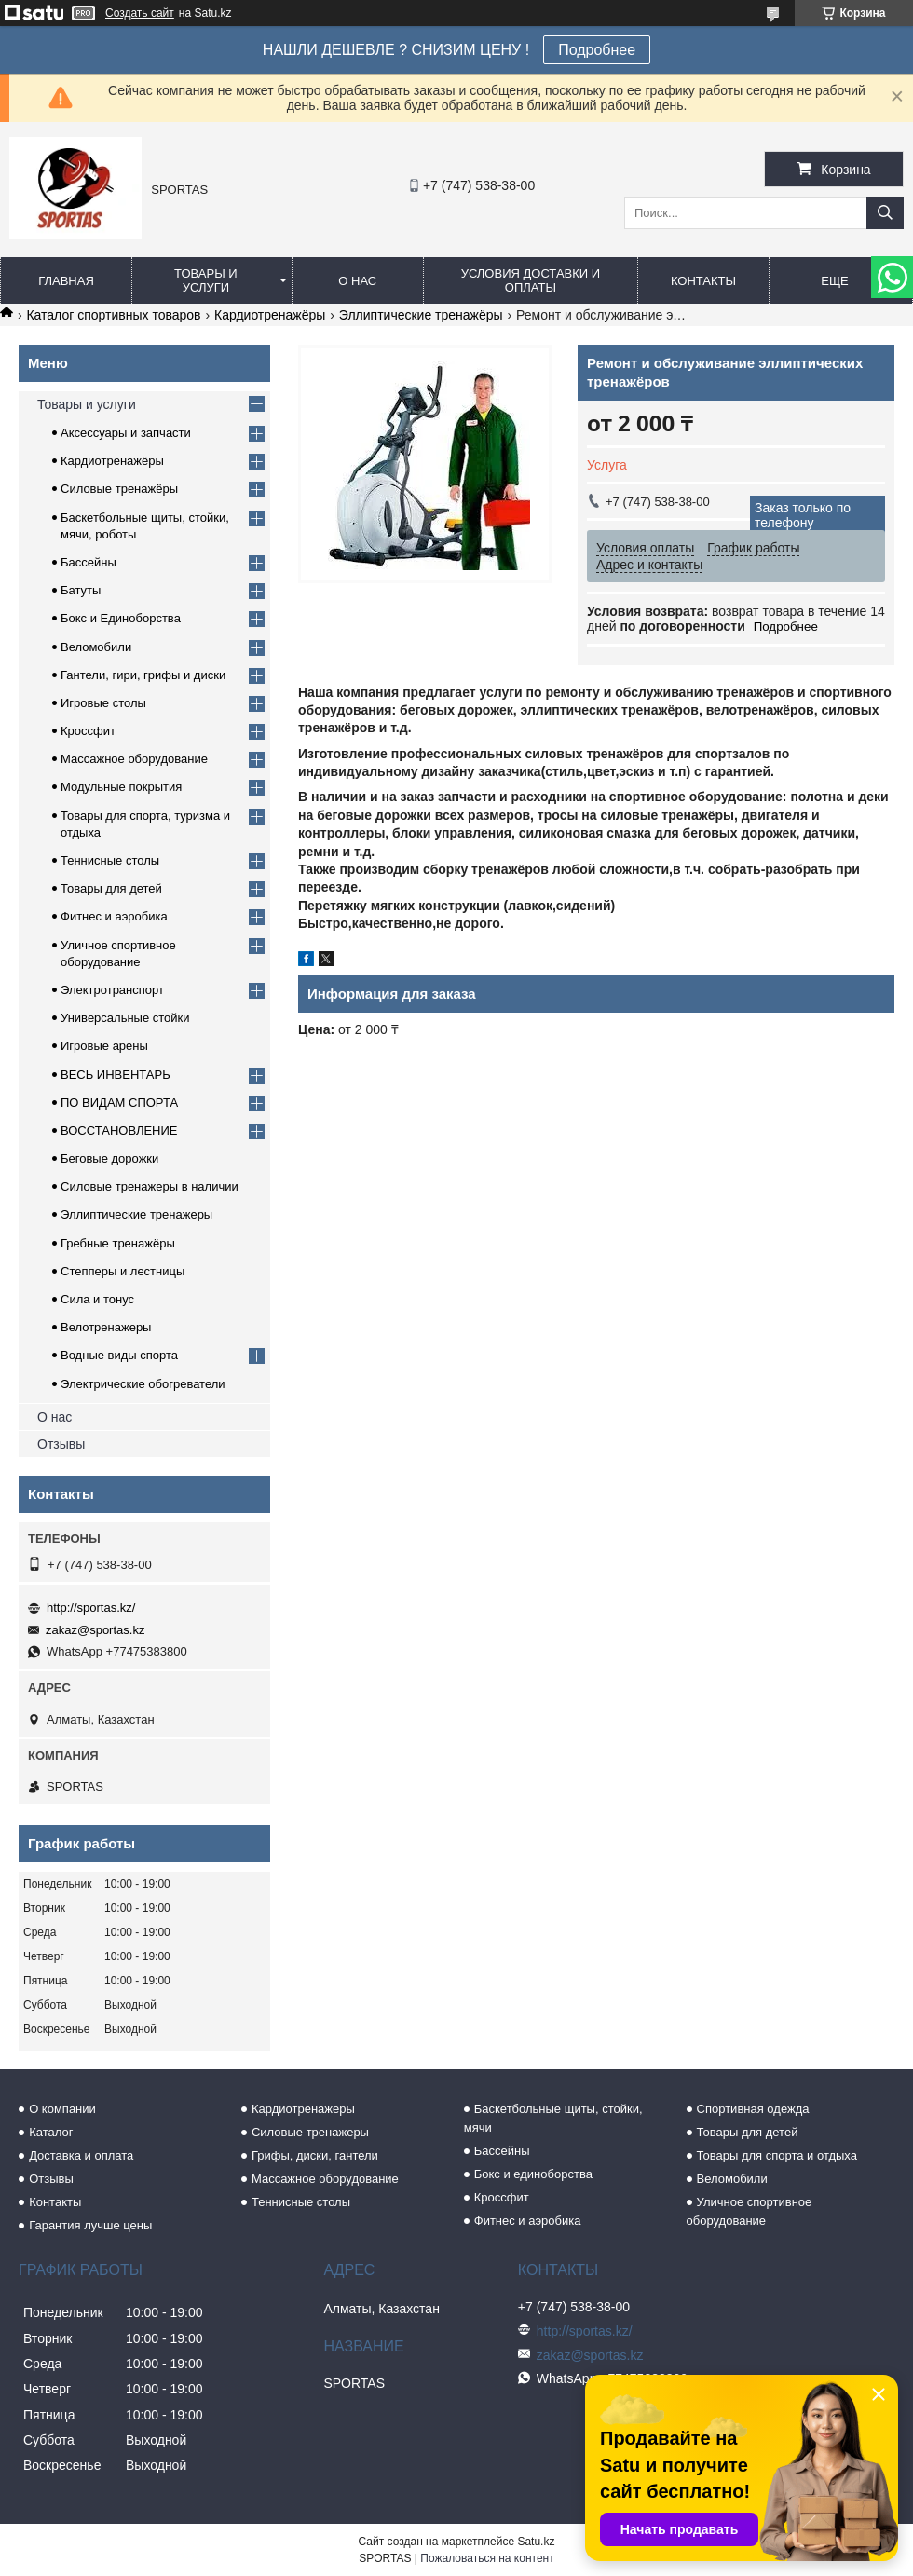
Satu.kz (535, 2541)
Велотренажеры (106, 1327)
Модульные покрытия (121, 787)
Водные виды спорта (119, 1355)
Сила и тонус (97, 1299)
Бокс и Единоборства (121, 618)
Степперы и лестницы (122, 1271)
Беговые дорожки (109, 1158)
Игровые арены (104, 1046)
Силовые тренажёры (119, 489)
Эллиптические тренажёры (421, 314)
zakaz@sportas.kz (95, 1630)
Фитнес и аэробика (114, 916)
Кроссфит (88, 731)
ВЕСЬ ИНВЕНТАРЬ (115, 1075)
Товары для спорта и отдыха (777, 2155)
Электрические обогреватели (143, 1384)
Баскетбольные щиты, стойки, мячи (553, 2118)
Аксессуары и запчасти (126, 433)
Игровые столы (103, 703)
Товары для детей (111, 888)
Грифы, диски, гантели (315, 2155)
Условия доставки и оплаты (530, 280)
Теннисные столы (110, 860)
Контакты (703, 281)
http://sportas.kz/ (91, 1608)
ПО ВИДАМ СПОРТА (119, 1103)
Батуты (81, 590)
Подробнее (596, 50)
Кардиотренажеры (303, 2109)
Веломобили (96, 647)
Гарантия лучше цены (90, 2225)
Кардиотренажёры (269, 314)
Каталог (51, 2132)
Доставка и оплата (81, 2155)
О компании (62, 2109)
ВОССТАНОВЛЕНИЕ (119, 1131)
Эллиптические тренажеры (136, 1214)
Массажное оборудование (134, 759)
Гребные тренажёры (118, 1243)
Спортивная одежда (753, 2109)
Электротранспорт (112, 990)
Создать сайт (139, 13)
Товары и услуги (206, 280)
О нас (357, 281)
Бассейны (88, 562)
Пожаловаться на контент (486, 2558)
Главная (66, 281)
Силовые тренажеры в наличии (149, 1186)
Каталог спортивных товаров (113, 314)
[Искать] (885, 213)
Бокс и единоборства (533, 2174)
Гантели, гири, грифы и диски (143, 675)
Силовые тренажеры (310, 2132)
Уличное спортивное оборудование (749, 2211)
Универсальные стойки (125, 1018)
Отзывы (61, 1444)
